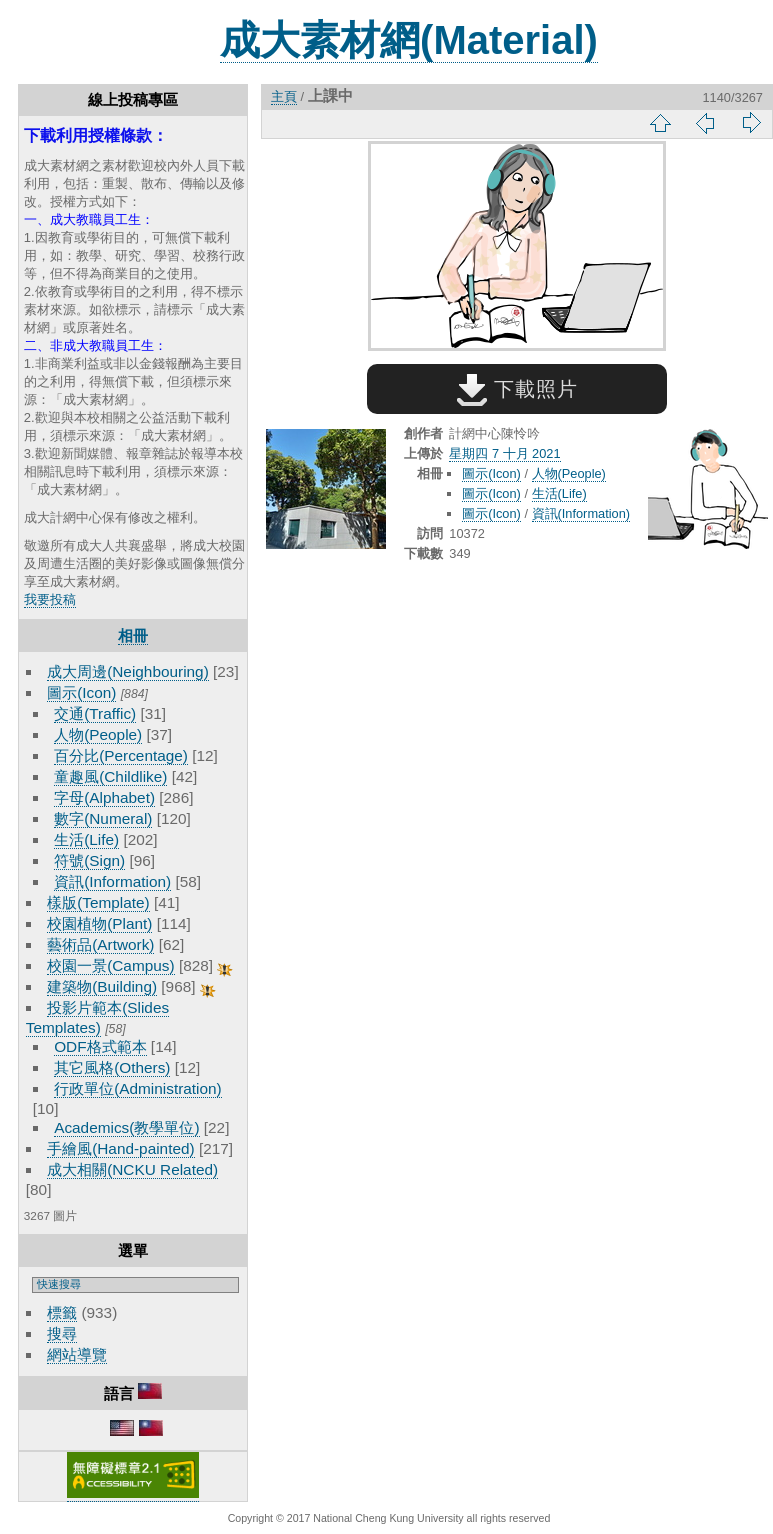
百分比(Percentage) (121, 755)
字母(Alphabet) (104, 797)
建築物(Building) (102, 986)
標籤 (62, 1312)
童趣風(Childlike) (110, 776)
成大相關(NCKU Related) (132, 1169)
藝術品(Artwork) (100, 944)
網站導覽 (77, 1354)
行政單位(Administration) (138, 1088)
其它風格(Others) (112, 1067)
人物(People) (98, 734)
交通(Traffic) (95, 713)
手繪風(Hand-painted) (120, 1148)
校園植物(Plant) (99, 923)
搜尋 (62, 1333)
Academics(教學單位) (126, 1127)
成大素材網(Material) (409, 40)
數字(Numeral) (103, 818)
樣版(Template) (98, 902)
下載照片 (517, 389)
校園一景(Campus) (110, 965)
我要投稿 (50, 599)
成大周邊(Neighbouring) (128, 671)
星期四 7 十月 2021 (504, 453)
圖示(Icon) (81, 692)
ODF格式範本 (100, 1046)
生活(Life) (86, 839)
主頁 (284, 96)
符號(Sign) (89, 860)
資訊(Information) (112, 881)
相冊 (133, 635)
